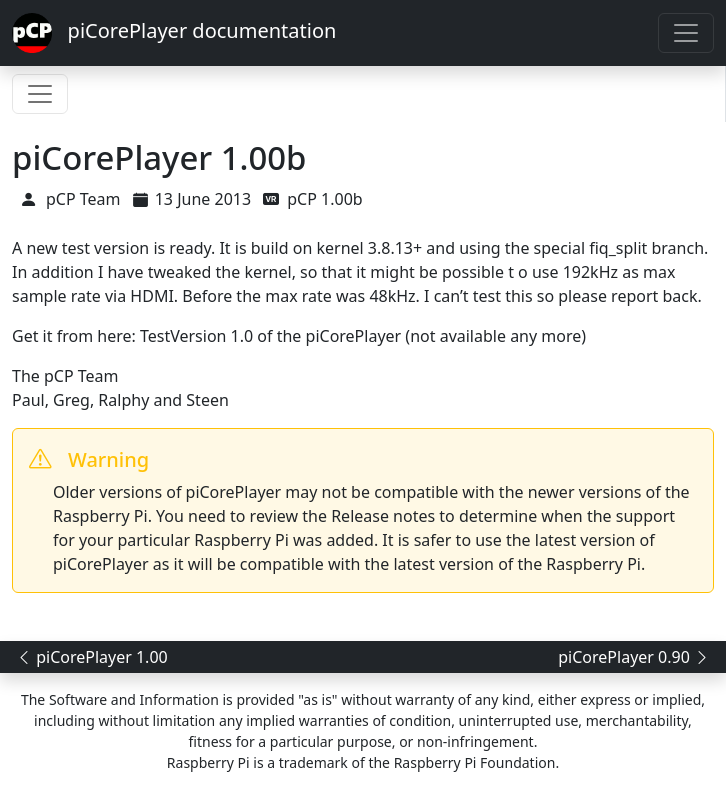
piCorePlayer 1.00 (92, 657)
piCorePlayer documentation (174, 33)
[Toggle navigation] (686, 33)
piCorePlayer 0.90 (634, 657)
